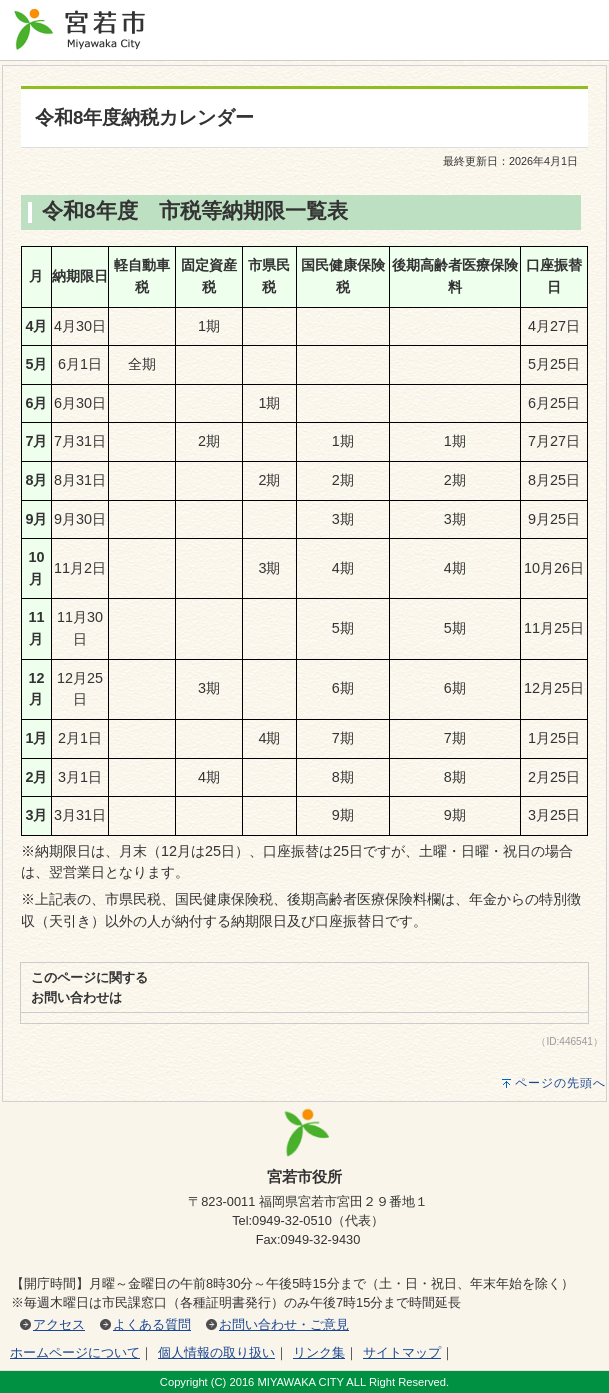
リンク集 (319, 1352)
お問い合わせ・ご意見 (284, 1324)
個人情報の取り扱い (216, 1352)
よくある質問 (152, 1324)
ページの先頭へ (560, 1083)
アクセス (59, 1324)
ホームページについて (75, 1352)
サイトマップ (402, 1352)
